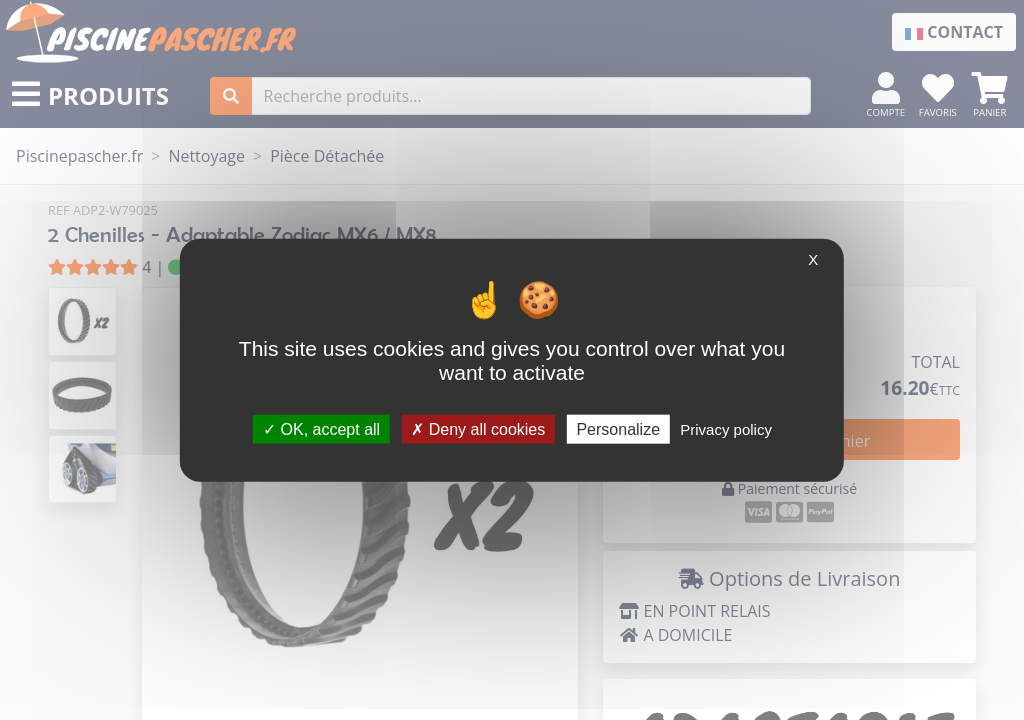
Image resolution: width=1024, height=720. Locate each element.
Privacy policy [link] (726, 428)
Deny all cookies (478, 428)
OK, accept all (321, 428)
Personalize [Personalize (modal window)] (618, 428)
